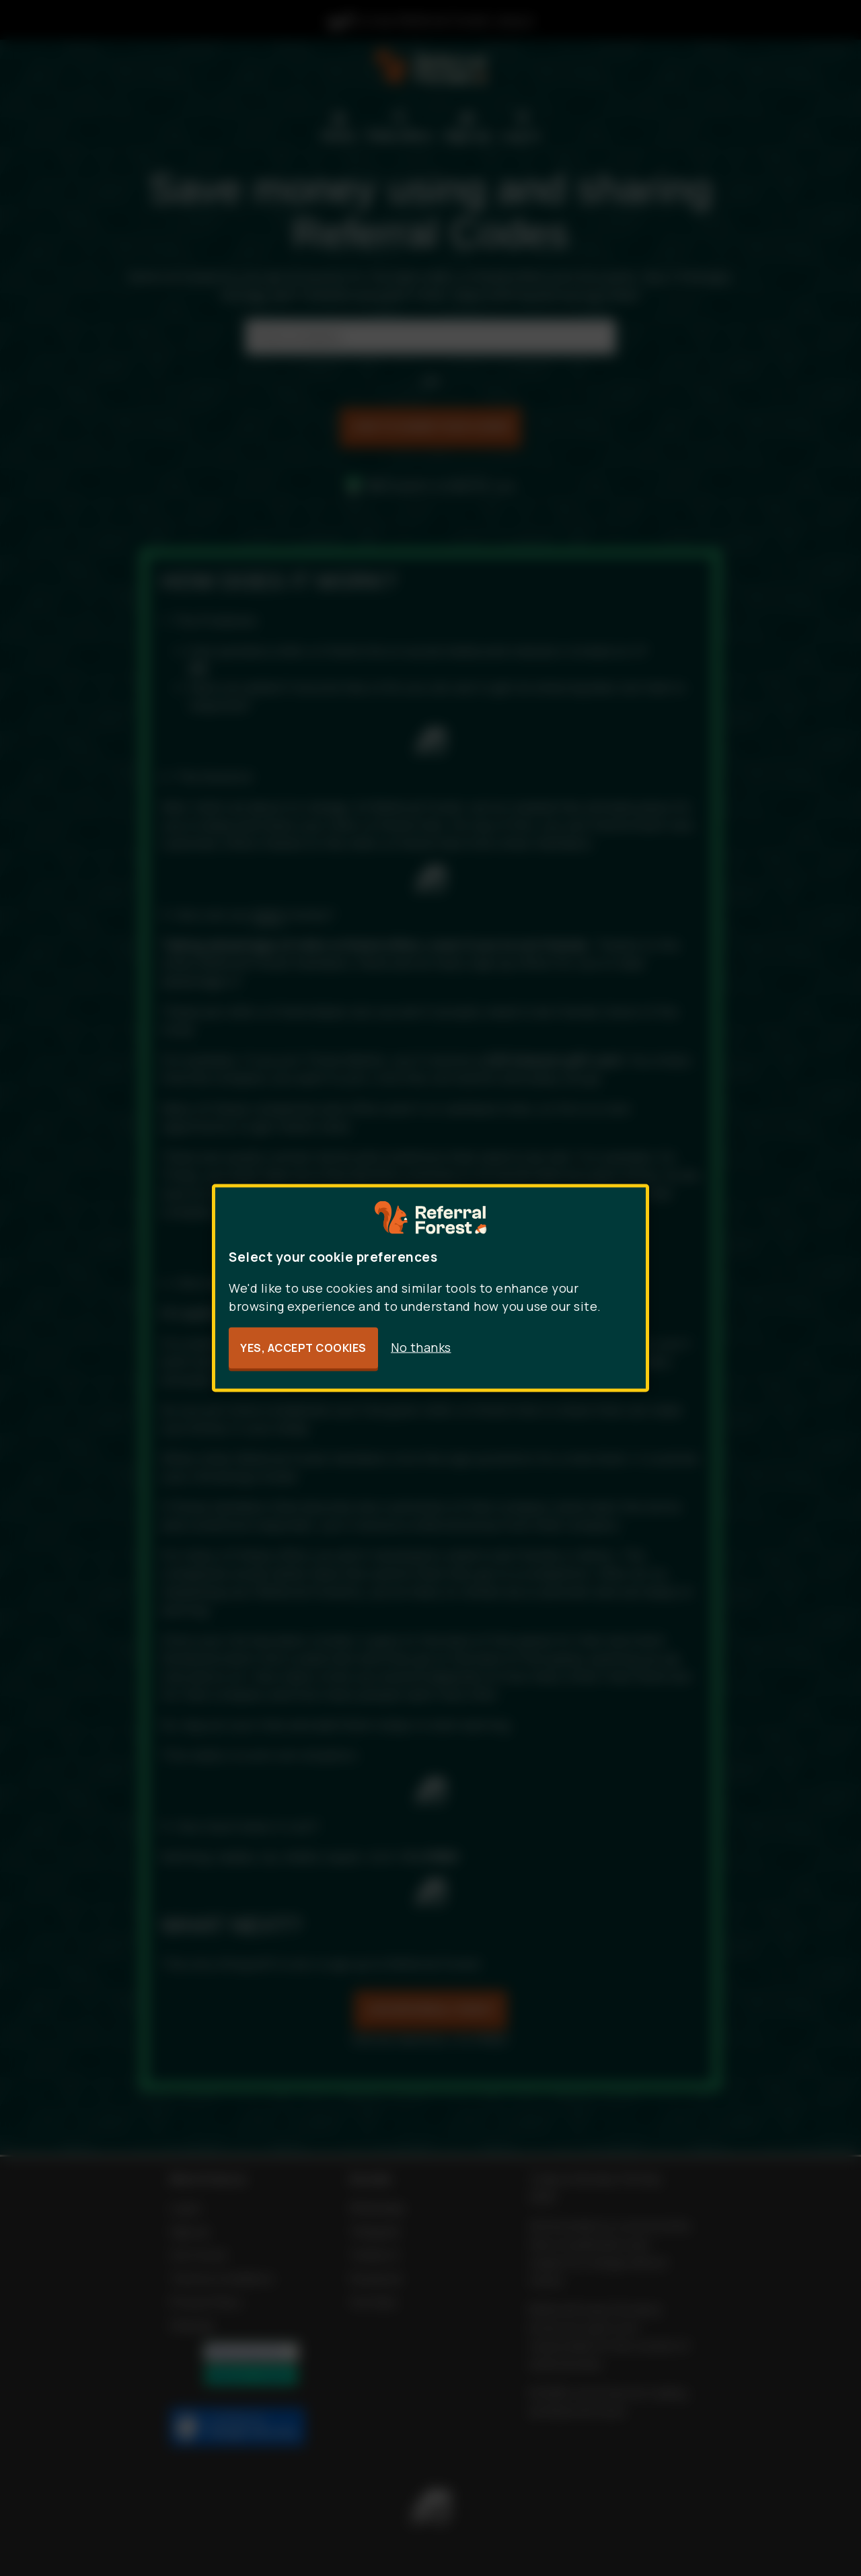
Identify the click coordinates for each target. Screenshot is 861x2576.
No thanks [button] (421, 1347)
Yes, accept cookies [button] (303, 1347)
